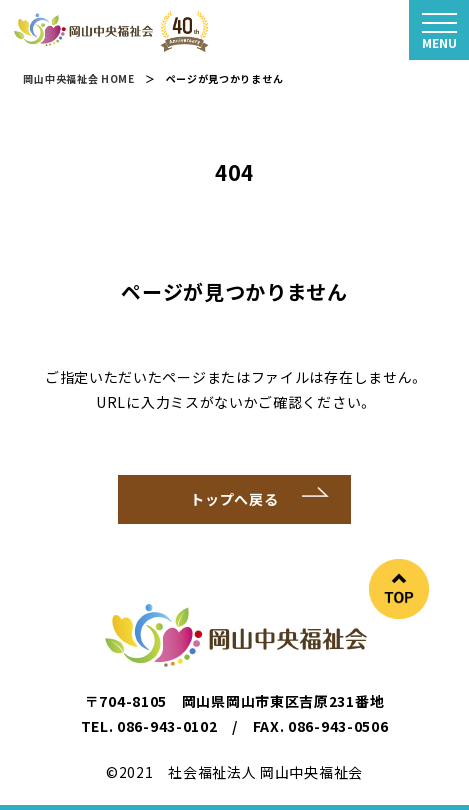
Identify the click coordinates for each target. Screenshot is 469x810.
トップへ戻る (234, 499)
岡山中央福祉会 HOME (78, 78)
